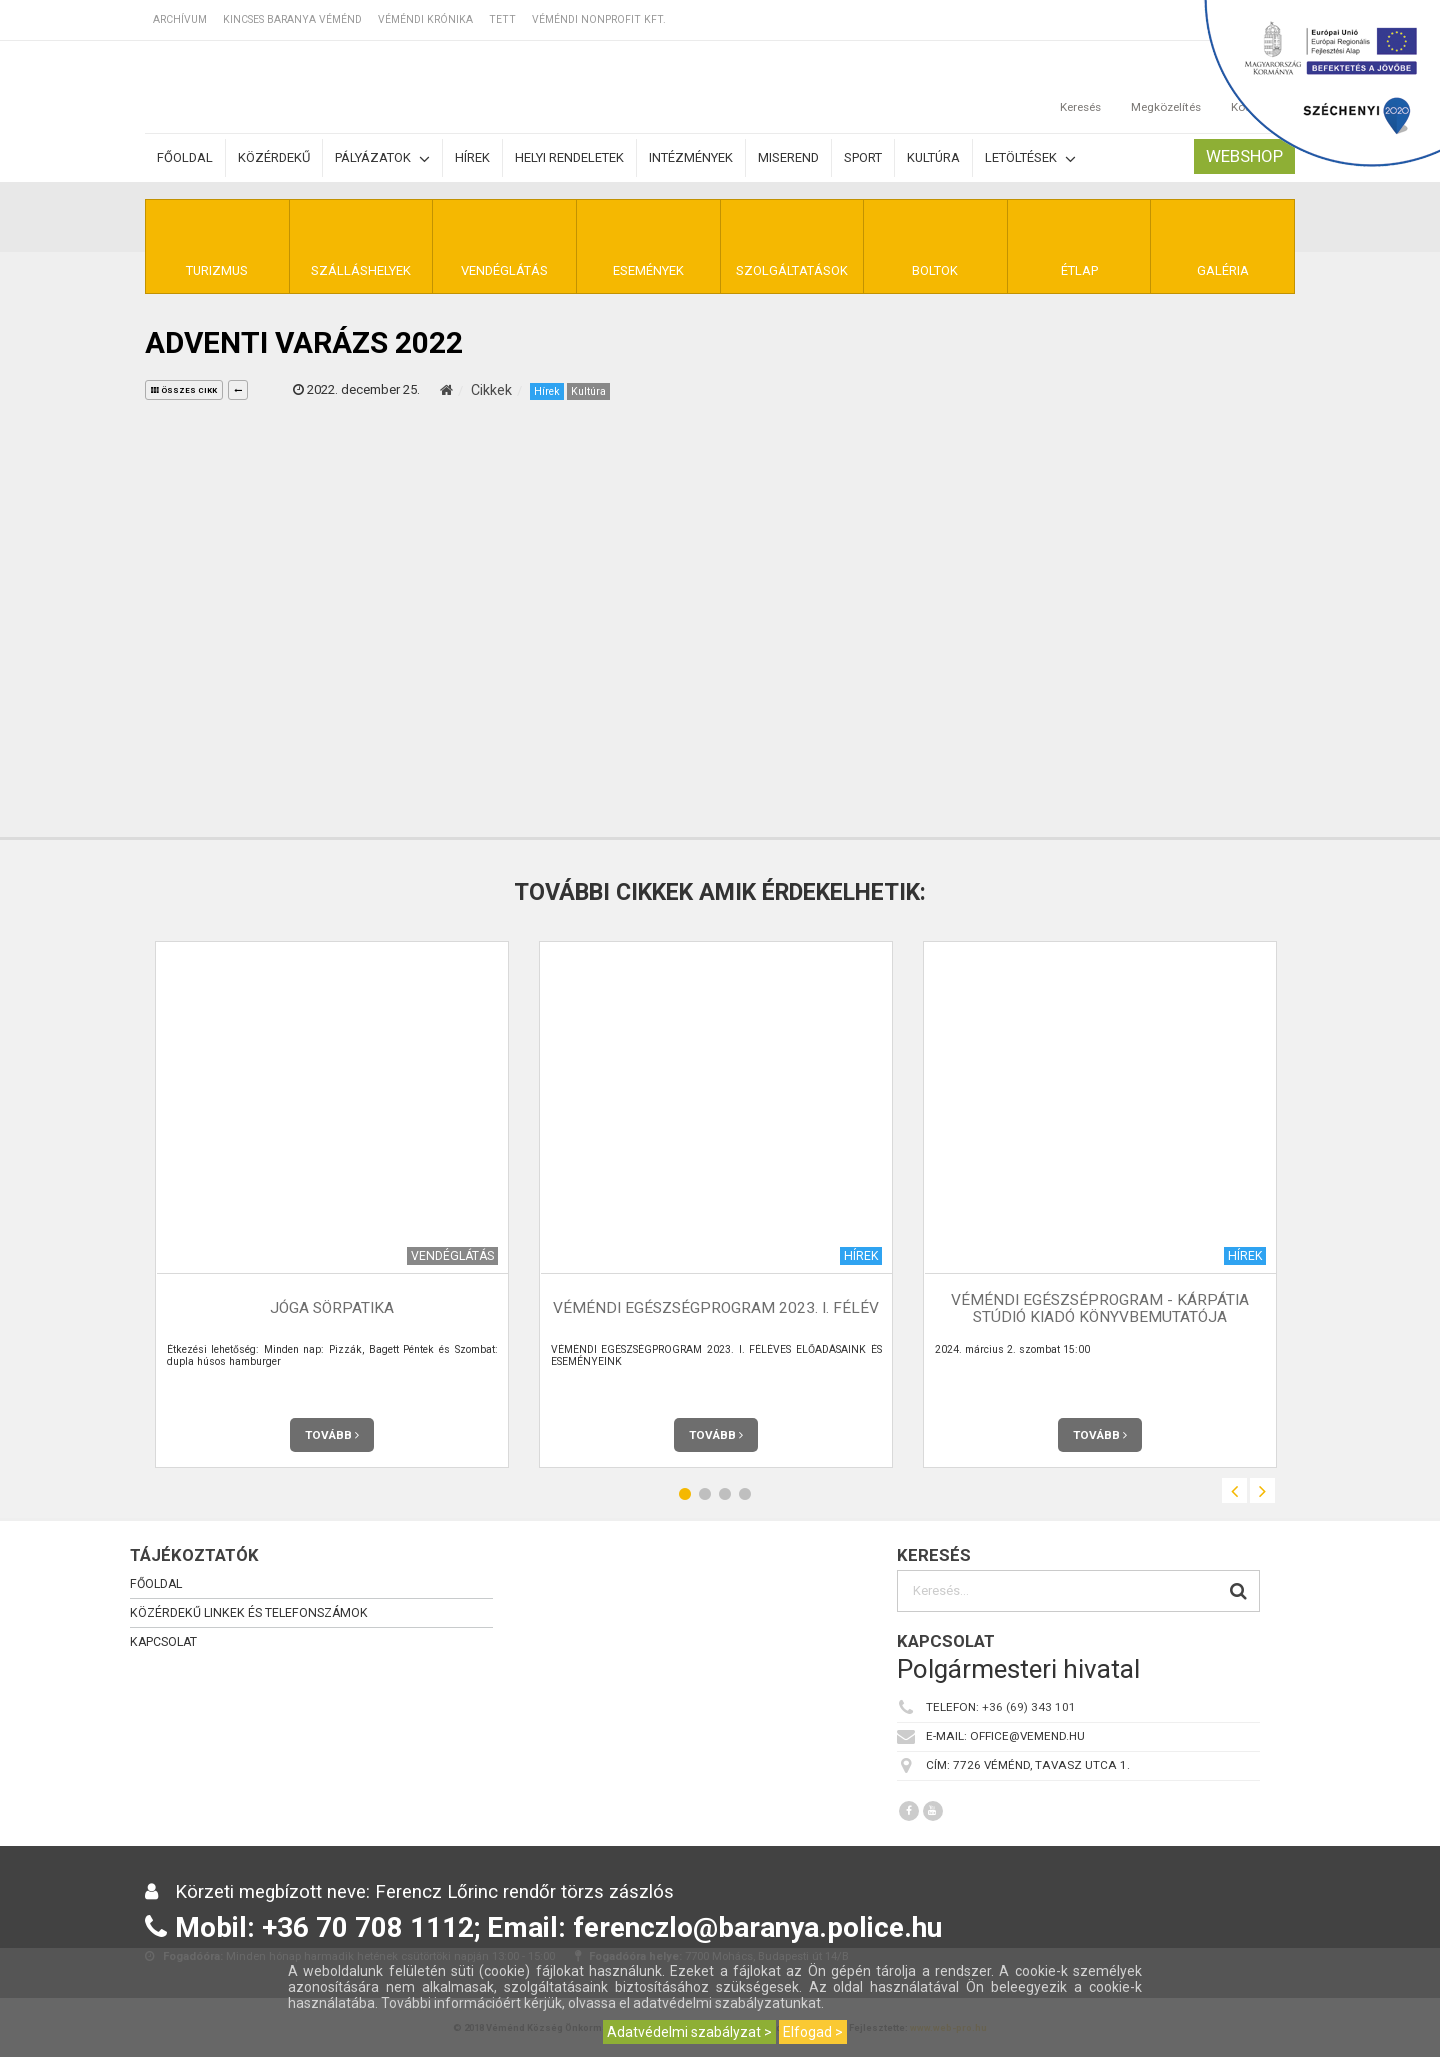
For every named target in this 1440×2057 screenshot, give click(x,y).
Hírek (472, 157)
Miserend (788, 157)
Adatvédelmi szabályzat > (689, 2032)
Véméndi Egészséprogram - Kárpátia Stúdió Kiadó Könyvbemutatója (1100, 1308)
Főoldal (185, 157)
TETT (502, 19)
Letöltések (1030, 158)
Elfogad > (813, 2032)
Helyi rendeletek (569, 157)
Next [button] (1262, 1490)
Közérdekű (274, 157)
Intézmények (691, 157)
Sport (863, 157)
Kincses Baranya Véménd (292, 19)
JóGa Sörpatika (332, 1308)
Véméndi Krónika (425, 19)
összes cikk (184, 390)
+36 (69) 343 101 (1029, 1707)
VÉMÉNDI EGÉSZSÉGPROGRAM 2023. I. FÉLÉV (716, 1308)
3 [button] (725, 1493)
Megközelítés (1166, 87)
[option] (332, 1204)
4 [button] (745, 1493)
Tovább (332, 1435)
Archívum (180, 19)
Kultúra (933, 157)
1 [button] (685, 1493)
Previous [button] (1234, 1490)
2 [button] (705, 1493)
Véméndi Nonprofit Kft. (599, 19)
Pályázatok (382, 158)
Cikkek (491, 390)
